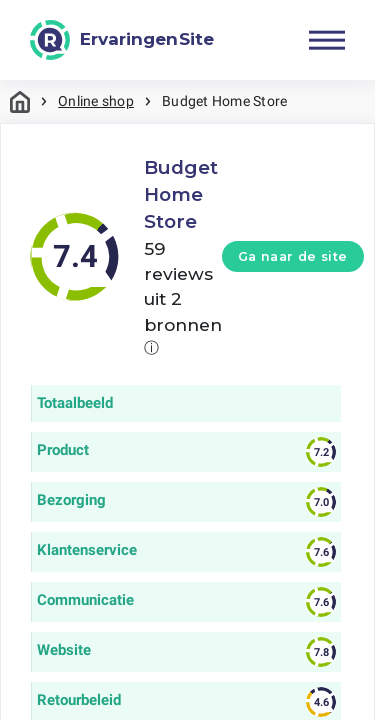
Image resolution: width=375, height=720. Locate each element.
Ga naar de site (293, 256)
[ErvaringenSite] (122, 40)
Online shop (96, 101)
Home (20, 101)
